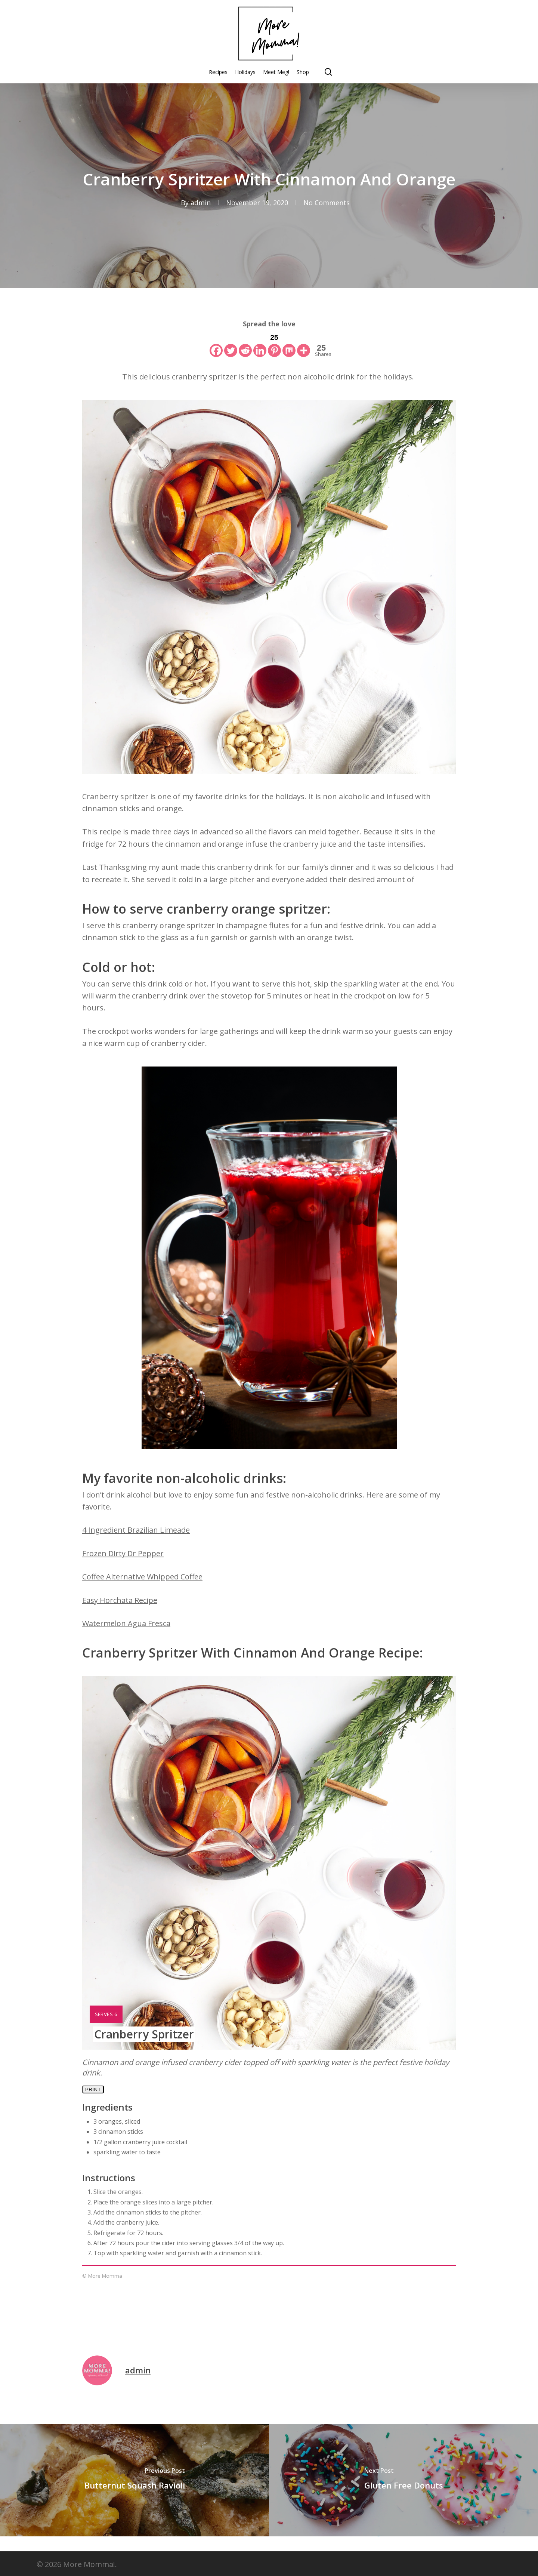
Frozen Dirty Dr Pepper (123, 1553)
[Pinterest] (274, 344)
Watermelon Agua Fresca (126, 1623)
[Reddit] (245, 344)
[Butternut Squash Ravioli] (134, 2480)
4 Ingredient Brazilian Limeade (136, 1530)
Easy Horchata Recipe (119, 1600)
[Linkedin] (259, 344)
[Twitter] (230, 344)
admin (201, 202)
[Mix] (289, 344)
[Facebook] (216, 344)
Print (93, 2089)
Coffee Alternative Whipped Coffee (142, 1577)
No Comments (326, 202)
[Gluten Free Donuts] (403, 2480)
